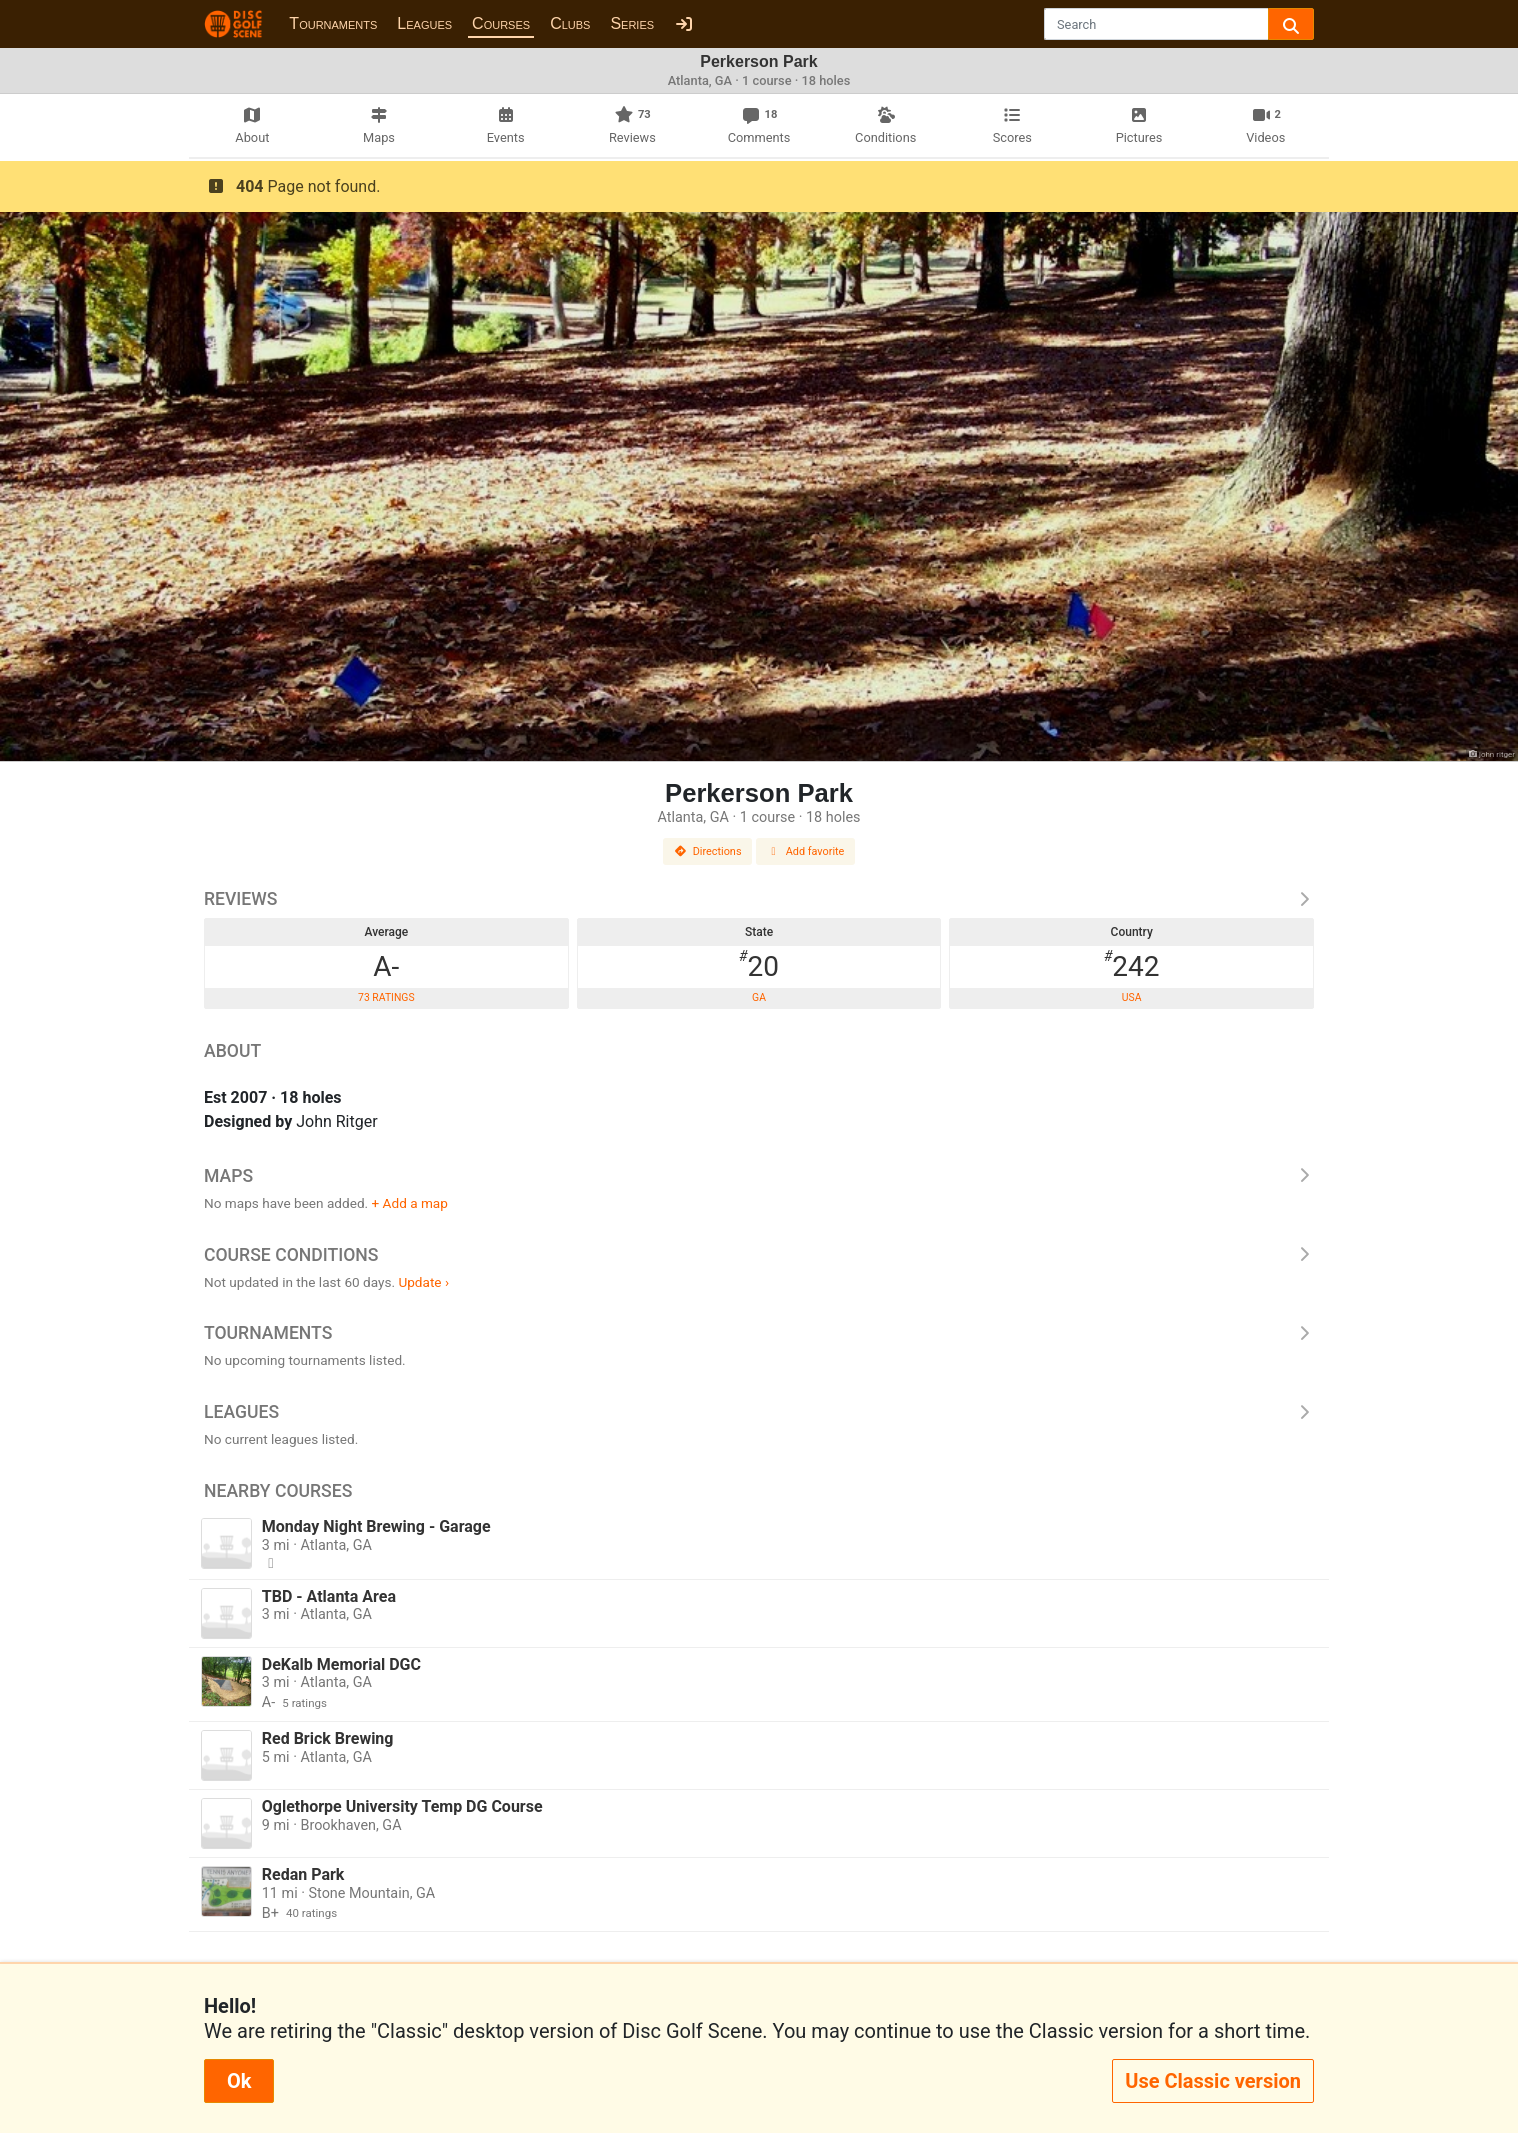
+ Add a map (410, 1203)
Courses (501, 23)
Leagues (424, 23)
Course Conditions (759, 1255)
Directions (708, 851)
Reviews (759, 899)
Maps (759, 1176)
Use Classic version (1213, 2081)
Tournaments (333, 23)
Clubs (570, 23)
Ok (239, 2081)
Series (632, 23)
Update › (423, 1282)
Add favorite (806, 851)
